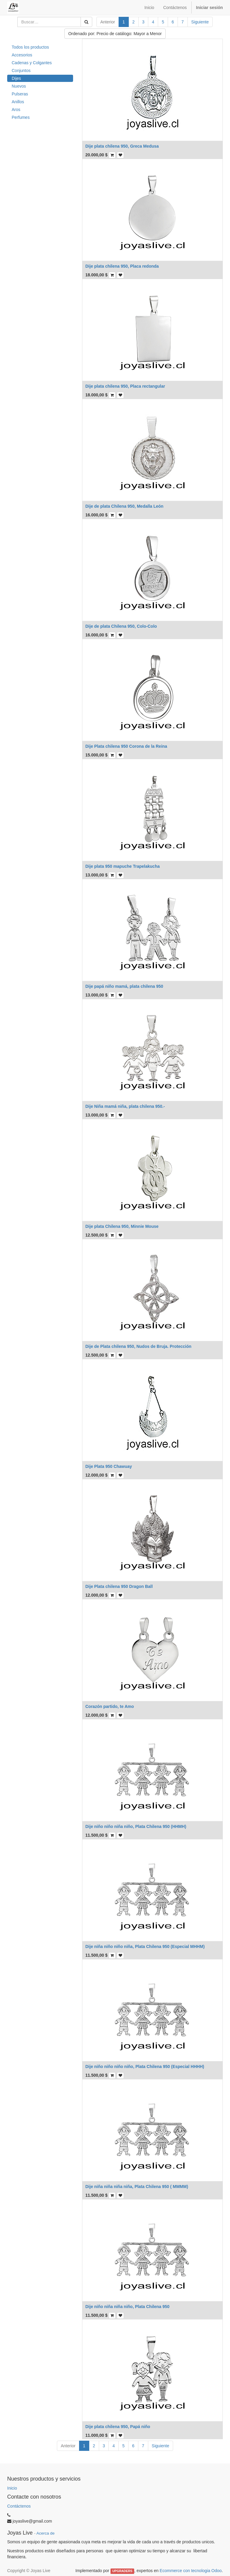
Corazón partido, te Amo (109, 1706)
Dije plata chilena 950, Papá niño (117, 2426)
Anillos (18, 101)
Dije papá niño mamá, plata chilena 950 (124, 986)
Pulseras (20, 94)
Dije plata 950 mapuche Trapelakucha (122, 866)
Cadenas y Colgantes (32, 62)
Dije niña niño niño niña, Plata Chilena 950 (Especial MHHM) (145, 1946)
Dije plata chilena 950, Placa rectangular (125, 386)
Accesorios (22, 55)
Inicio (12, 2488)
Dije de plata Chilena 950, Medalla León (124, 506)
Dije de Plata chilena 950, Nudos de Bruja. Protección (138, 1346)
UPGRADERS (122, 2571)
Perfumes (21, 117)
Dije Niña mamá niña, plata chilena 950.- (125, 1106)
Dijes (16, 78)
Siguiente (200, 22)
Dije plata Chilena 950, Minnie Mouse (121, 1226)
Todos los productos (30, 47)
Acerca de (46, 2533)
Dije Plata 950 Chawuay (108, 1466)
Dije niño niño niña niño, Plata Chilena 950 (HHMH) (135, 1826)
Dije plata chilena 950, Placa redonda (122, 266)
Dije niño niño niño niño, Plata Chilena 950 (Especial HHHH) (144, 2066)
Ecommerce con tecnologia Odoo (191, 2570)
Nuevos (19, 86)
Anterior (107, 22)
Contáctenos (19, 2506)
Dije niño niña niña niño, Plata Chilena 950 (127, 2306)
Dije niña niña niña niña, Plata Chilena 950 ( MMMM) (136, 2186)
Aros (16, 109)
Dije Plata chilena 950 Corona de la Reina (126, 746)
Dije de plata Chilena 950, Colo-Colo (121, 626)
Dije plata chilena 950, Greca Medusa (122, 146)
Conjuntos (21, 70)
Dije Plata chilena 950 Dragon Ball (119, 1586)
